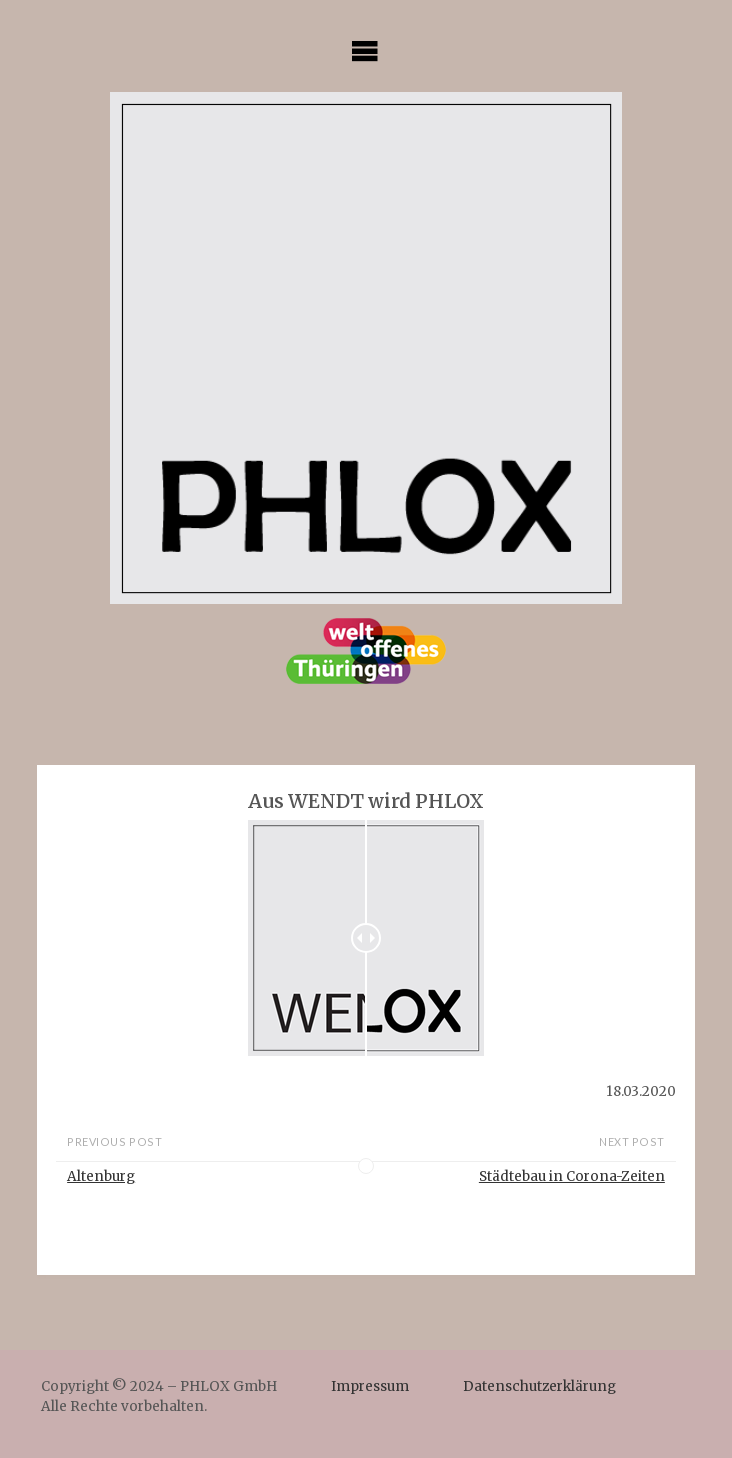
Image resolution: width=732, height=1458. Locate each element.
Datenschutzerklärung (539, 1386)
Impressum (370, 1386)
